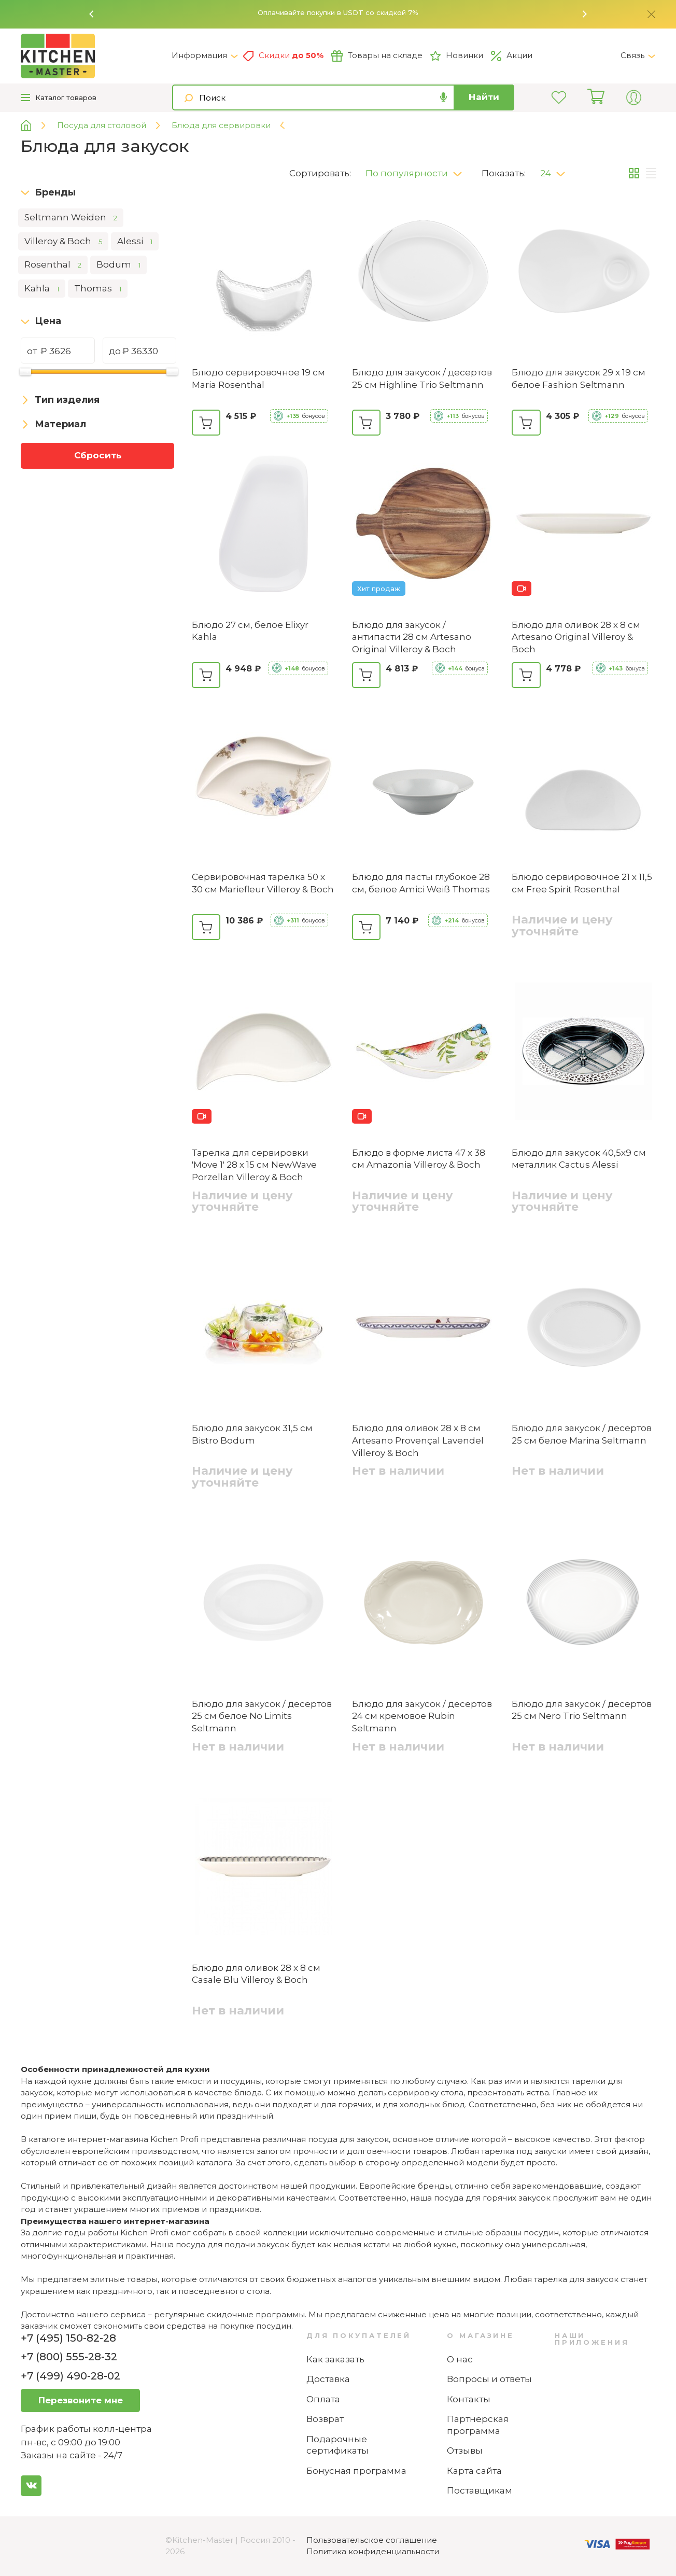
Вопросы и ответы (489, 2379)
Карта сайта (474, 2471)
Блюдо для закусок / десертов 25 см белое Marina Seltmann (582, 1434)
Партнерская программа (478, 2425)
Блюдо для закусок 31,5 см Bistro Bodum (252, 1434)
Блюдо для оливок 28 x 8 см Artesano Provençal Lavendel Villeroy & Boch (418, 1440)
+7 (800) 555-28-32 (69, 2356)
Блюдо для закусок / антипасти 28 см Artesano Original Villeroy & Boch (411, 637)
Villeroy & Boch (63, 241)
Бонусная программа (356, 2471)
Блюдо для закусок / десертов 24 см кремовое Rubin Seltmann (422, 1716)
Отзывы (465, 2450)
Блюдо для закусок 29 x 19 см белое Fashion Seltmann (578, 378)
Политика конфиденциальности (372, 2551)
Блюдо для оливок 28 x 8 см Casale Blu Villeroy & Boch (256, 1974)
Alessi (134, 241)
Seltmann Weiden (70, 218)
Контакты (468, 2399)
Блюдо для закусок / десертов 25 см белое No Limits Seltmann (262, 1716)
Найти (484, 97)
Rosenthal (52, 265)
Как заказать (335, 2359)
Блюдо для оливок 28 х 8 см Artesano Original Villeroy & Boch (576, 637)
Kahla (41, 289)
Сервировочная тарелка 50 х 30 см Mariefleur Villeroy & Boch (263, 883)
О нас (460, 2359)
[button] (92, 14)
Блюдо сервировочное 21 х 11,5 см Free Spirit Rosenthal (582, 883)
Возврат (325, 2419)
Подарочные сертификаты (337, 2445)
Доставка (328, 2379)
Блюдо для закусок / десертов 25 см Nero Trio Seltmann (582, 1710)
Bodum (118, 265)
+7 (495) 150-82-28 (68, 2338)
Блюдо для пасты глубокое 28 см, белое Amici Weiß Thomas (421, 883)
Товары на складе (376, 56)
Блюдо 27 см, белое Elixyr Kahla (250, 631)
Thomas (97, 289)
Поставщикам (479, 2490)
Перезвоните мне (80, 2400)
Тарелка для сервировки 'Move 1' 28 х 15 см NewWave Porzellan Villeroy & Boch (254, 1165)
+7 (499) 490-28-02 (70, 2376)
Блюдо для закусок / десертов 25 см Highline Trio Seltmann (422, 378)
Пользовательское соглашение (371, 2540)
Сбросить (97, 455)
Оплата (323, 2399)
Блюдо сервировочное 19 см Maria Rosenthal (258, 378)
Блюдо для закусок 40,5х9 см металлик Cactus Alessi (579, 1158)
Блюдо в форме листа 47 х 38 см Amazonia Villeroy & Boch (418, 1158)
